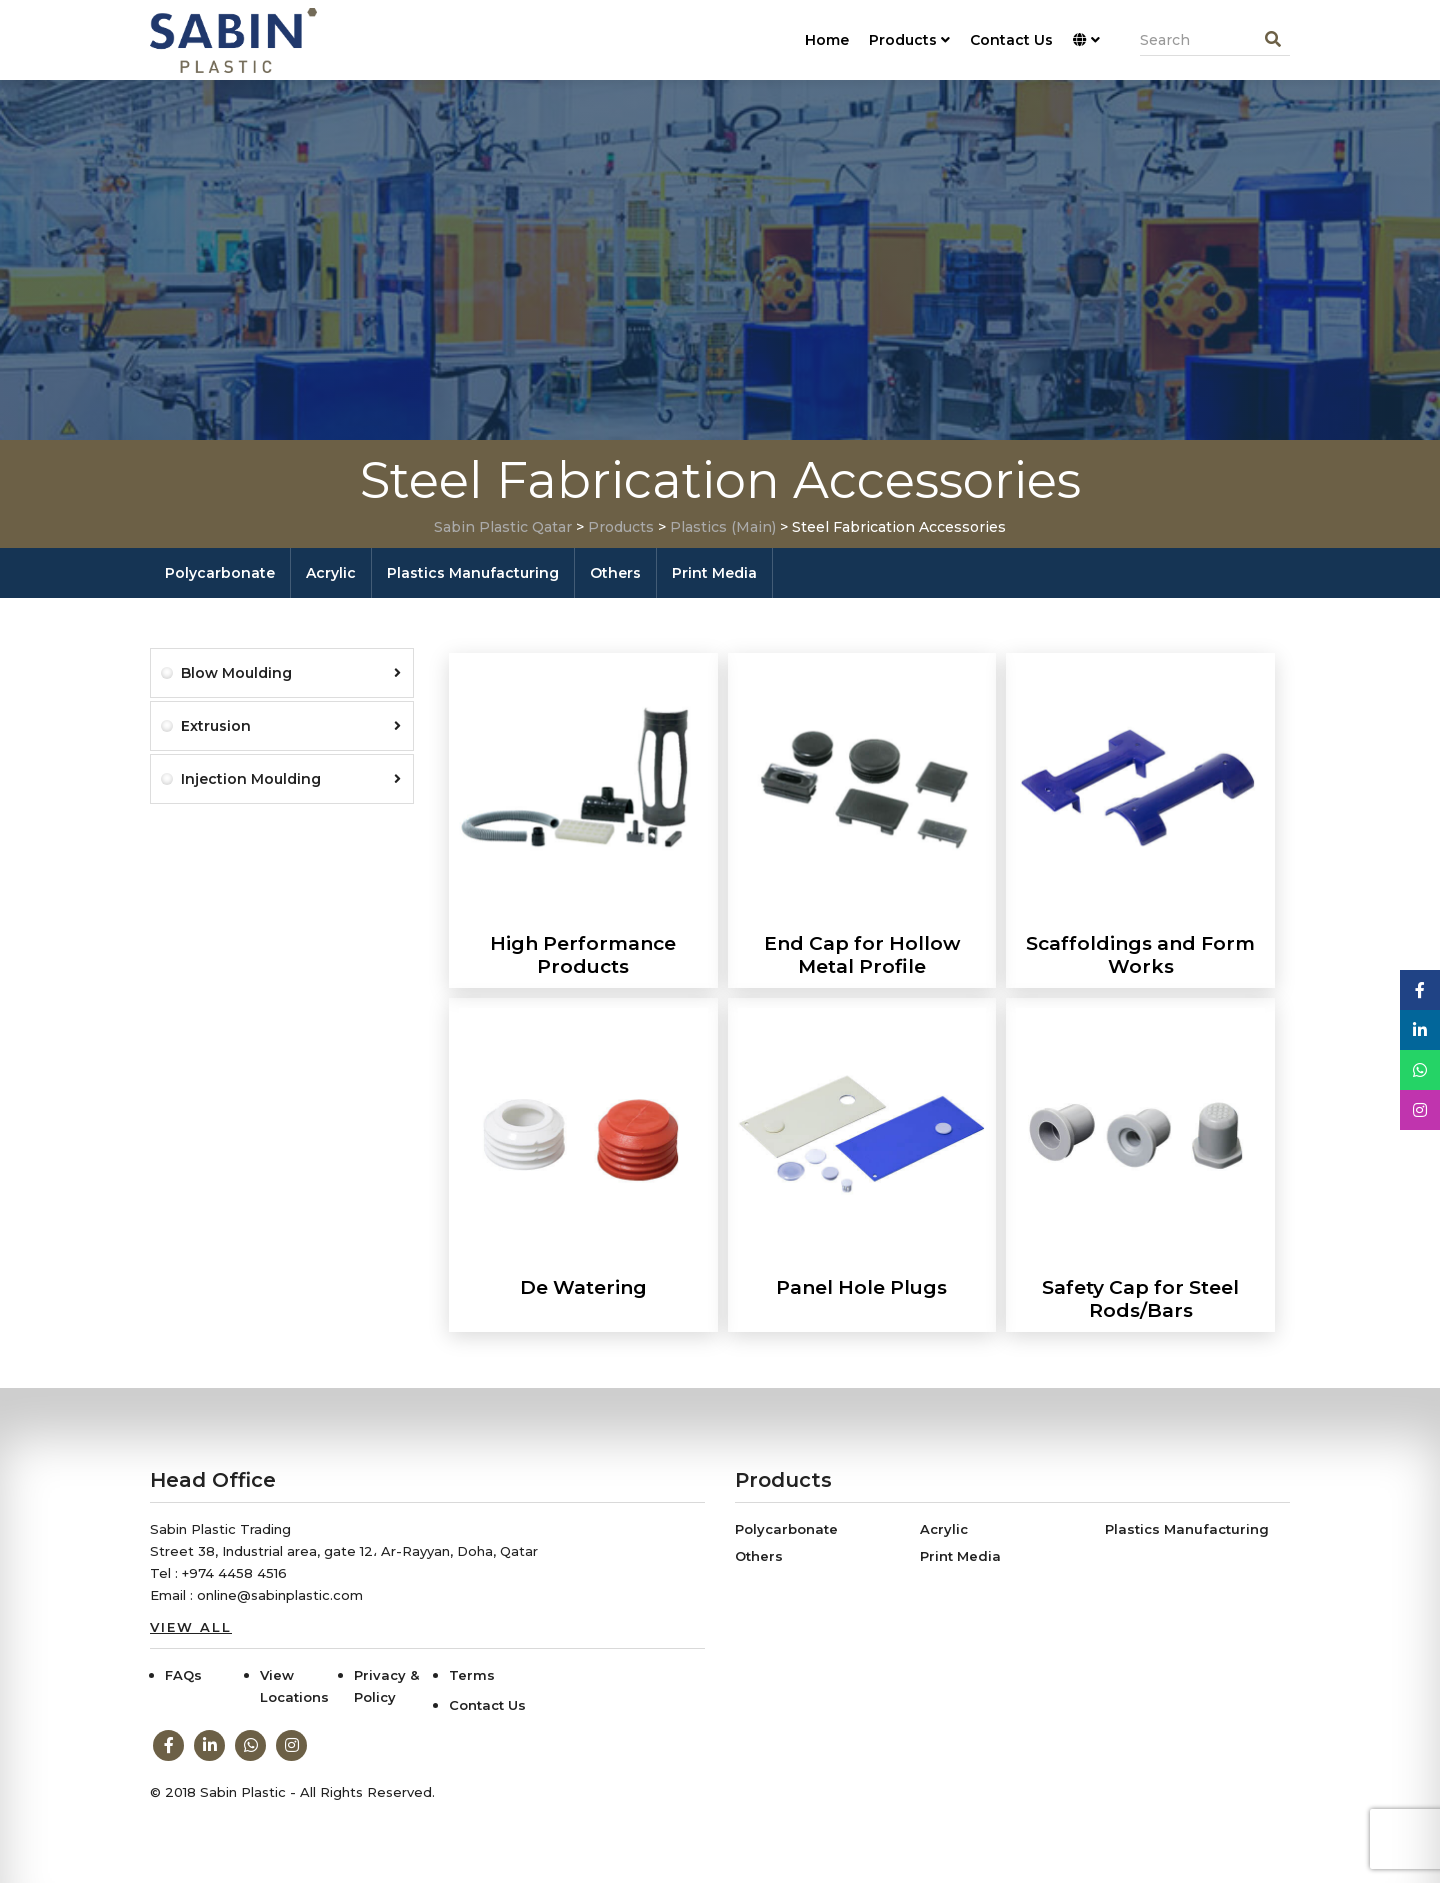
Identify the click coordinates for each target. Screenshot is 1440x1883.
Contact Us (1011, 40)
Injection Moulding (291, 779)
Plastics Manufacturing (473, 573)
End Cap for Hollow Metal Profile (862, 955)
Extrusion (291, 726)
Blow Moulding (291, 673)
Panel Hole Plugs (861, 1287)
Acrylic (331, 573)
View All (191, 1627)
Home (827, 40)
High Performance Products (583, 955)
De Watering (583, 1287)
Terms (472, 1675)
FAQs (183, 1675)
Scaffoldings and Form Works (1140, 955)
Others (615, 573)
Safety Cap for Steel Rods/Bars (1140, 1299)
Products (909, 40)
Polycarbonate (220, 573)
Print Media (714, 573)
